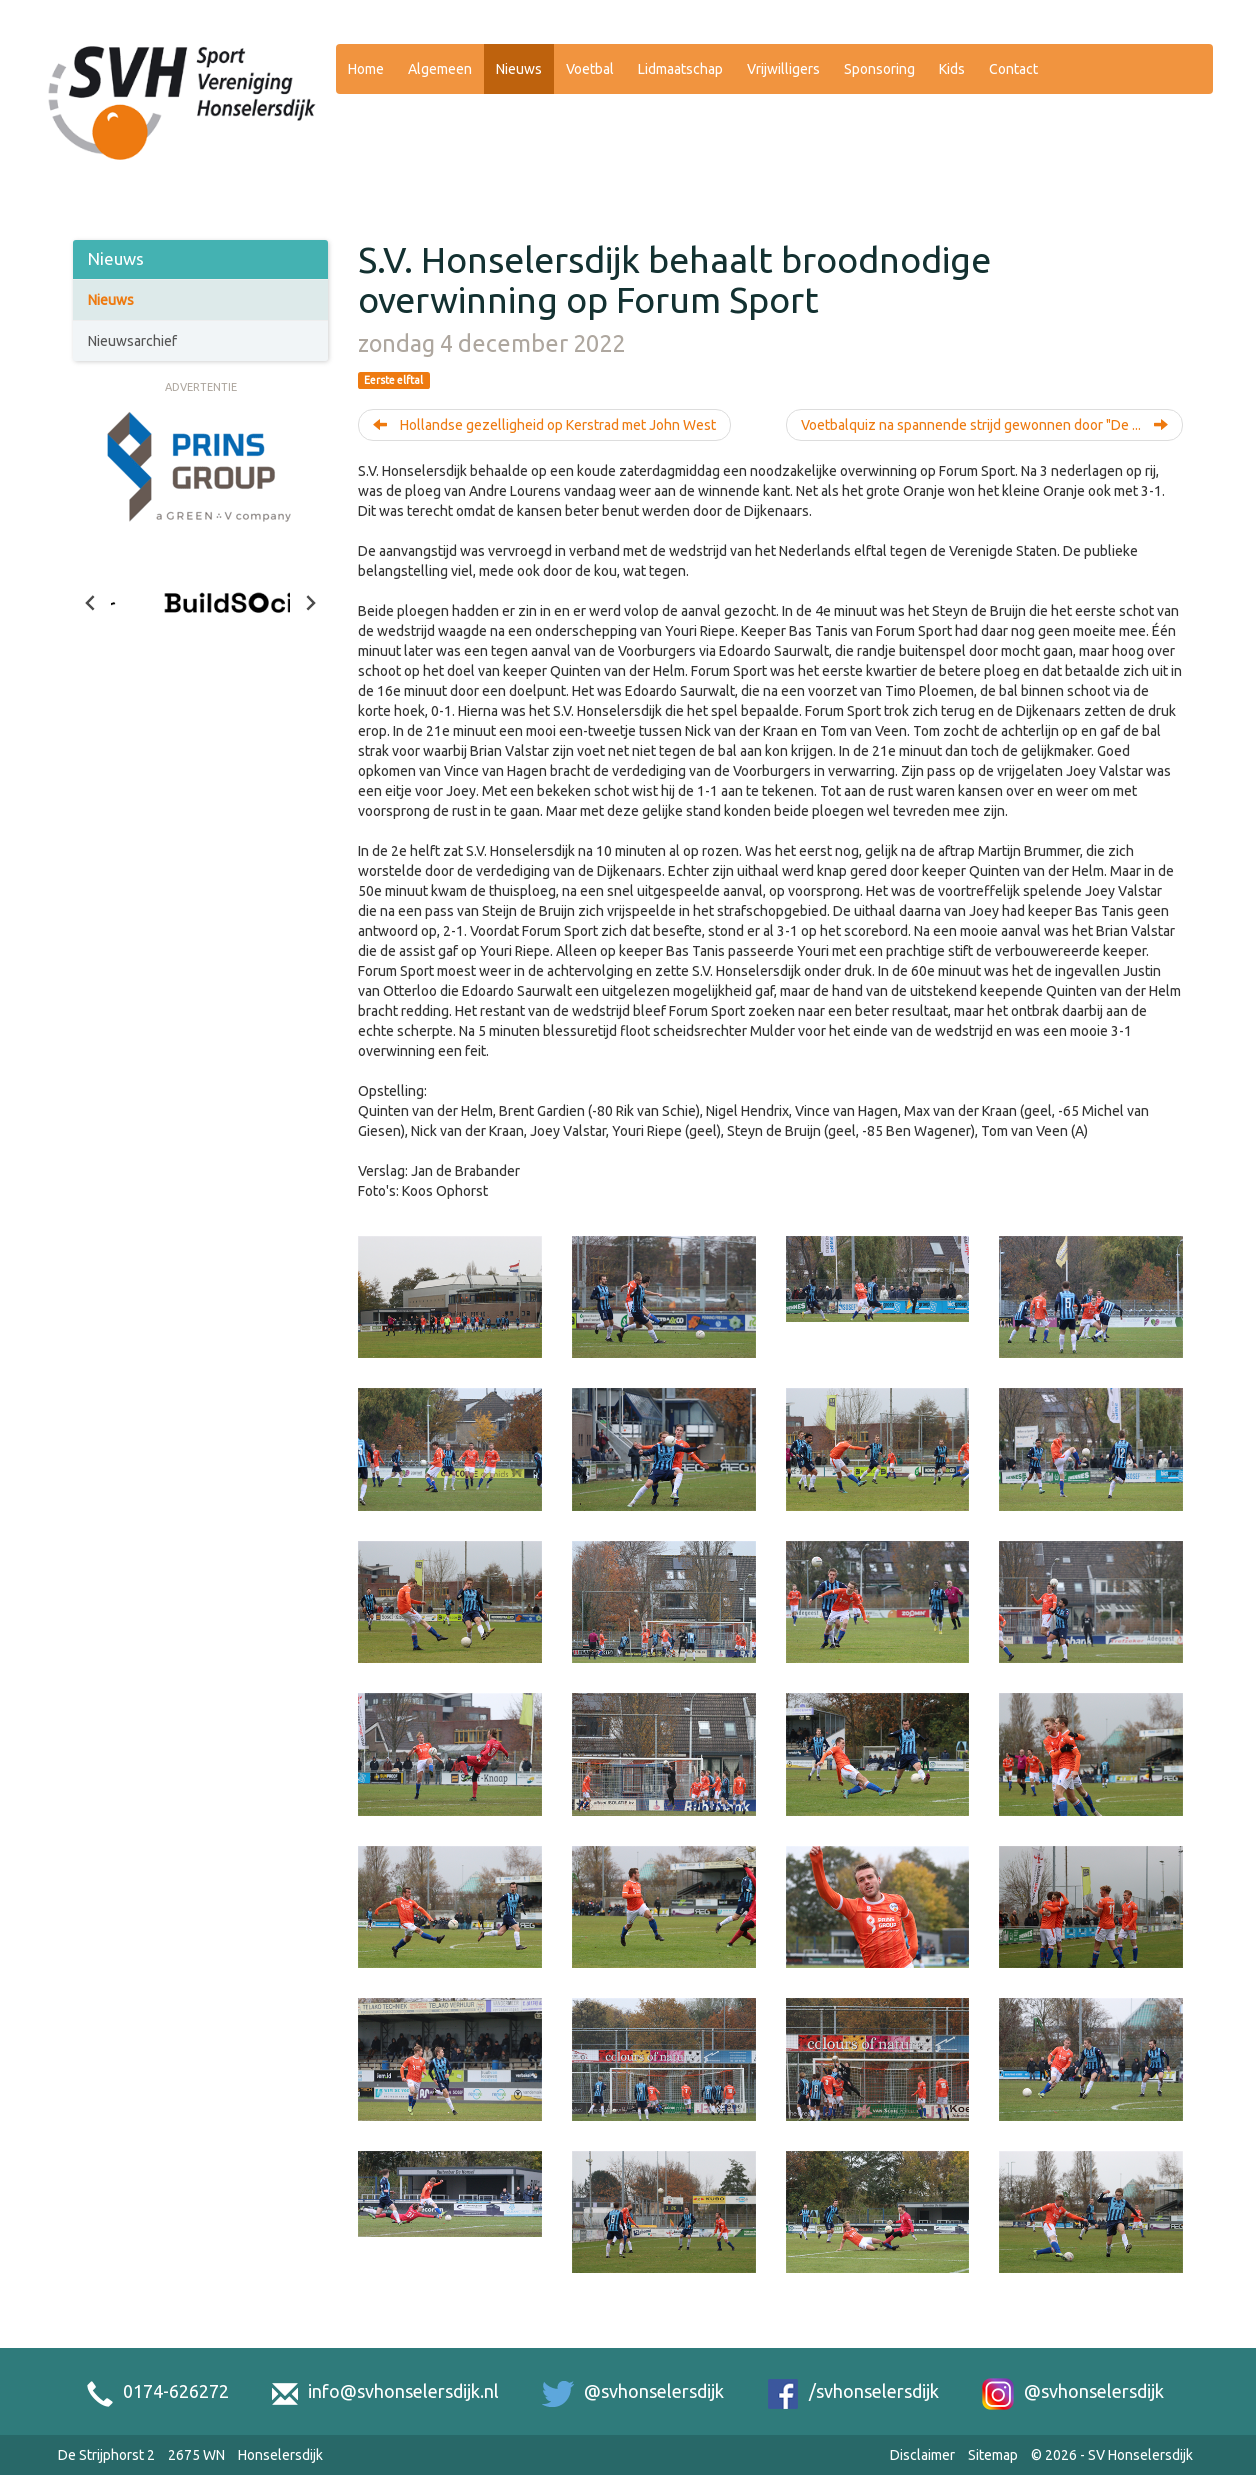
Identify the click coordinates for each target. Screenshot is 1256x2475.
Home (366, 69)
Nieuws (519, 69)
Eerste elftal (393, 380)
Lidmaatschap (680, 69)
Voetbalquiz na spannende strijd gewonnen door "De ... (984, 425)
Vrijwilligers (783, 69)
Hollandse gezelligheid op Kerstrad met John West (544, 425)
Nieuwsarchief (132, 341)
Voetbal (590, 69)
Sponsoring (879, 69)
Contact (1013, 69)
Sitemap (993, 2455)
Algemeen (440, 69)
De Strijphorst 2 (106, 2455)
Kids (952, 69)
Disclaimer (922, 2455)
